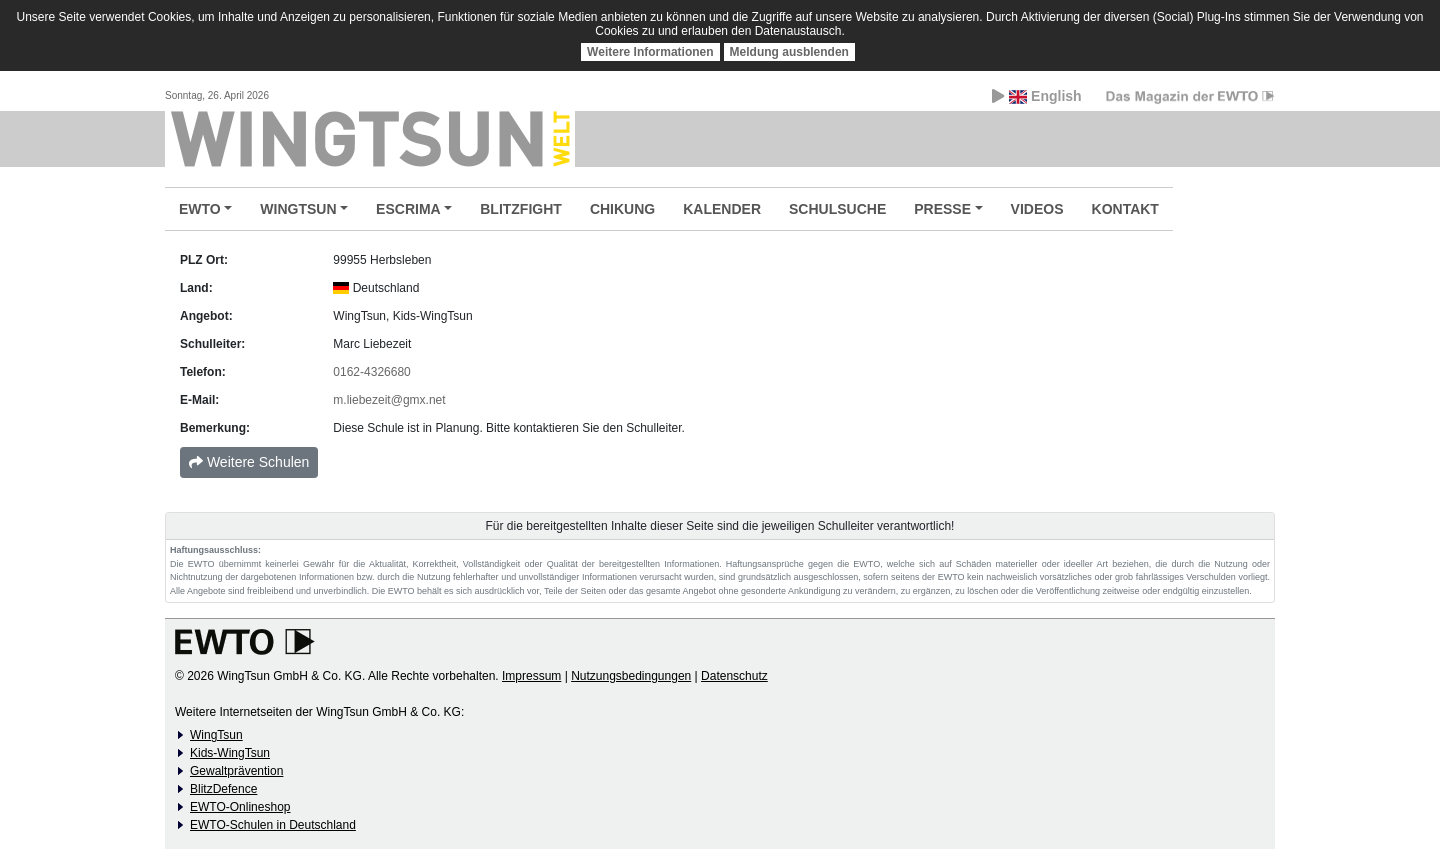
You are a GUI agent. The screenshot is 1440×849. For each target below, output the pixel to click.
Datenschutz (734, 676)
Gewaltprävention (236, 771)
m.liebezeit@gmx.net (389, 400)
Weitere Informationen (650, 52)
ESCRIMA (408, 209)
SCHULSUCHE (837, 209)
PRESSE (942, 209)
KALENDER (722, 209)
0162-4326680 (371, 372)
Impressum (531, 676)
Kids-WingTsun (230, 753)
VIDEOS (1037, 209)
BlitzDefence (223, 789)
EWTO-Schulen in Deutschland (273, 825)
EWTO (200, 209)
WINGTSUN (298, 209)
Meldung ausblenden (789, 52)
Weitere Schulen (249, 462)
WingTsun (216, 735)
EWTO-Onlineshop (240, 807)
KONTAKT (1125, 209)
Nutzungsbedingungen (631, 676)
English (1036, 96)
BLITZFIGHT (521, 209)
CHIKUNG (622, 209)
